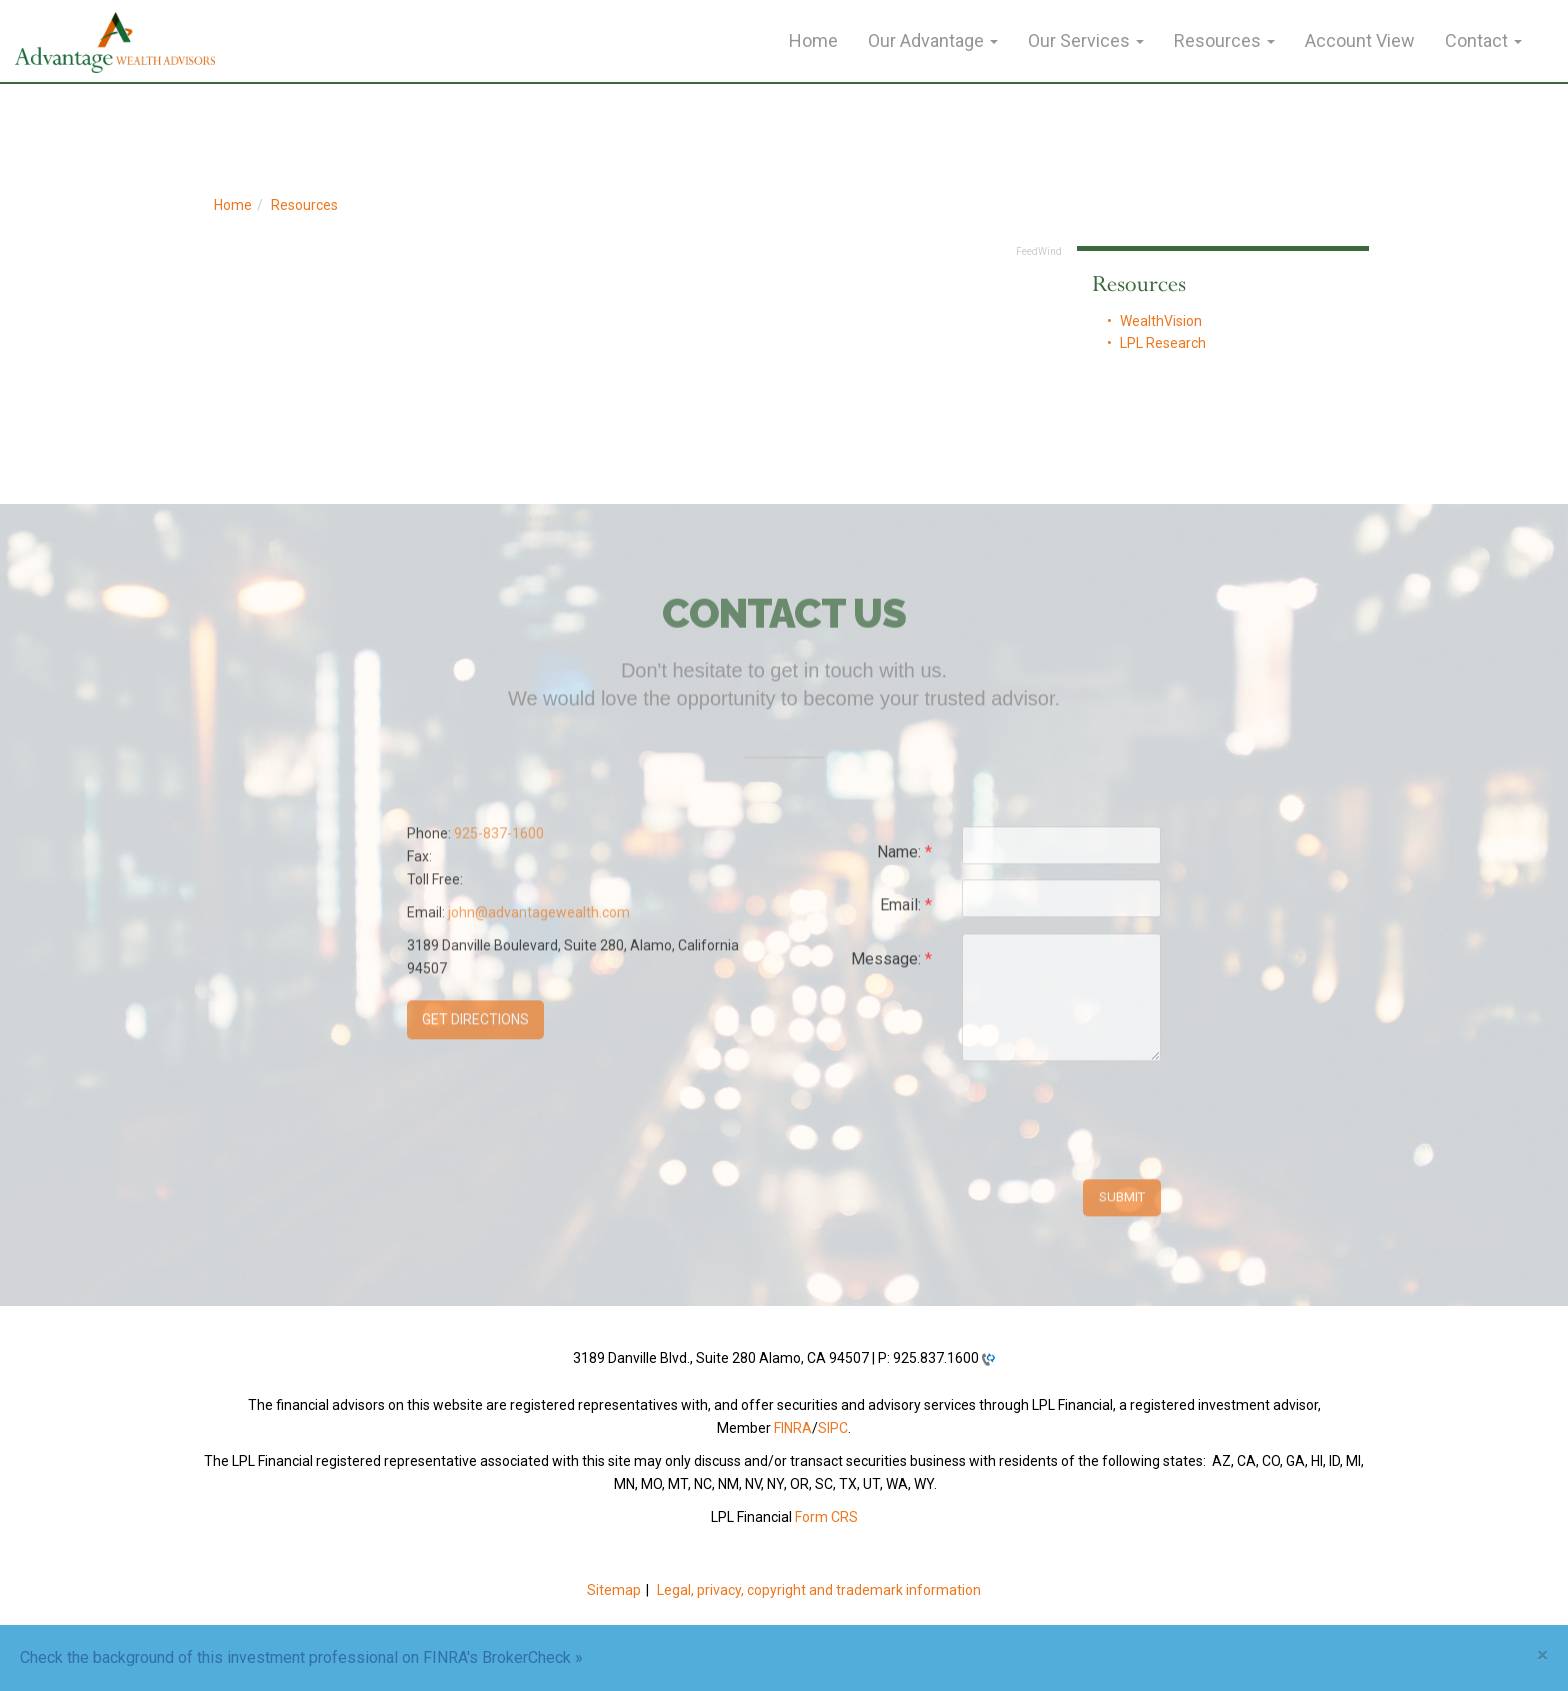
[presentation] (1114, 1122)
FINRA (793, 1428)
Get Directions (475, 1025)
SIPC (833, 1428)
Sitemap (614, 1590)
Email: (906, 911)
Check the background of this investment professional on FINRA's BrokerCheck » (301, 1657)
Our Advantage (926, 40)
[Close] (1542, 1655)
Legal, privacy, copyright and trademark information (819, 1590)
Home (813, 40)
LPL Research (1163, 343)
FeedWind (1039, 251)
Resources (1217, 40)
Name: (904, 857)
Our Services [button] (1086, 40)
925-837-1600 (499, 839)
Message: (891, 965)
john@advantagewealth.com (539, 918)
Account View (1360, 40)
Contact (1476, 40)
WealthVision (1161, 321)
